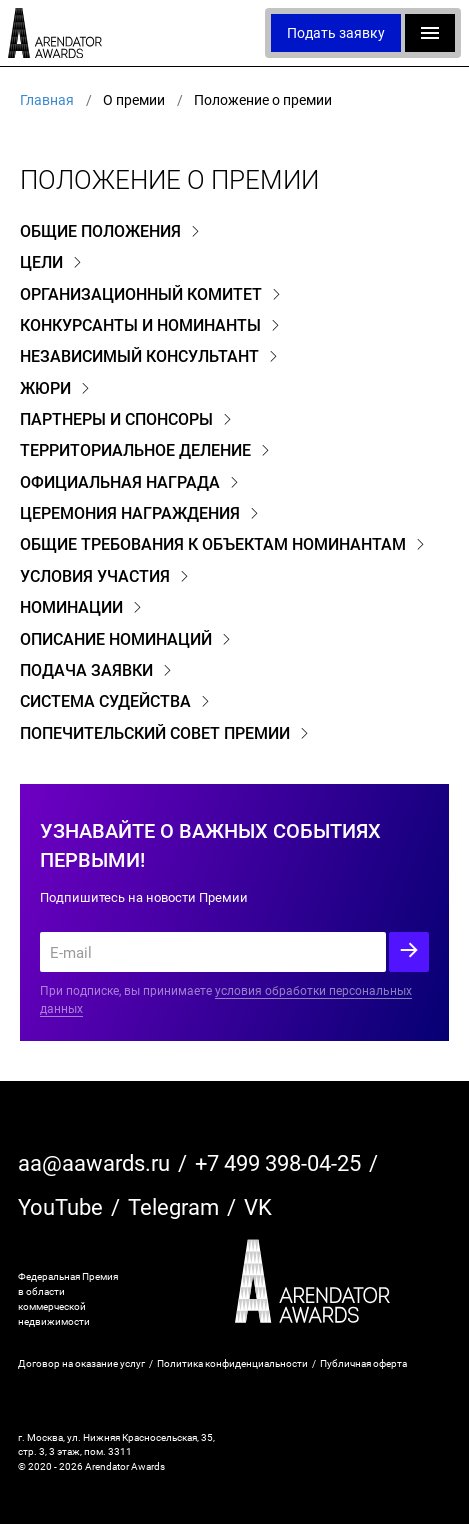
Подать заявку (336, 32)
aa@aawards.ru (94, 1162)
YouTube (60, 1206)
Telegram (173, 1206)
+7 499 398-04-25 (278, 1162)
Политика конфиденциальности (232, 1363)
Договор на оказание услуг (81, 1363)
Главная (47, 99)
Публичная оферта (363, 1363)
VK (258, 1206)
